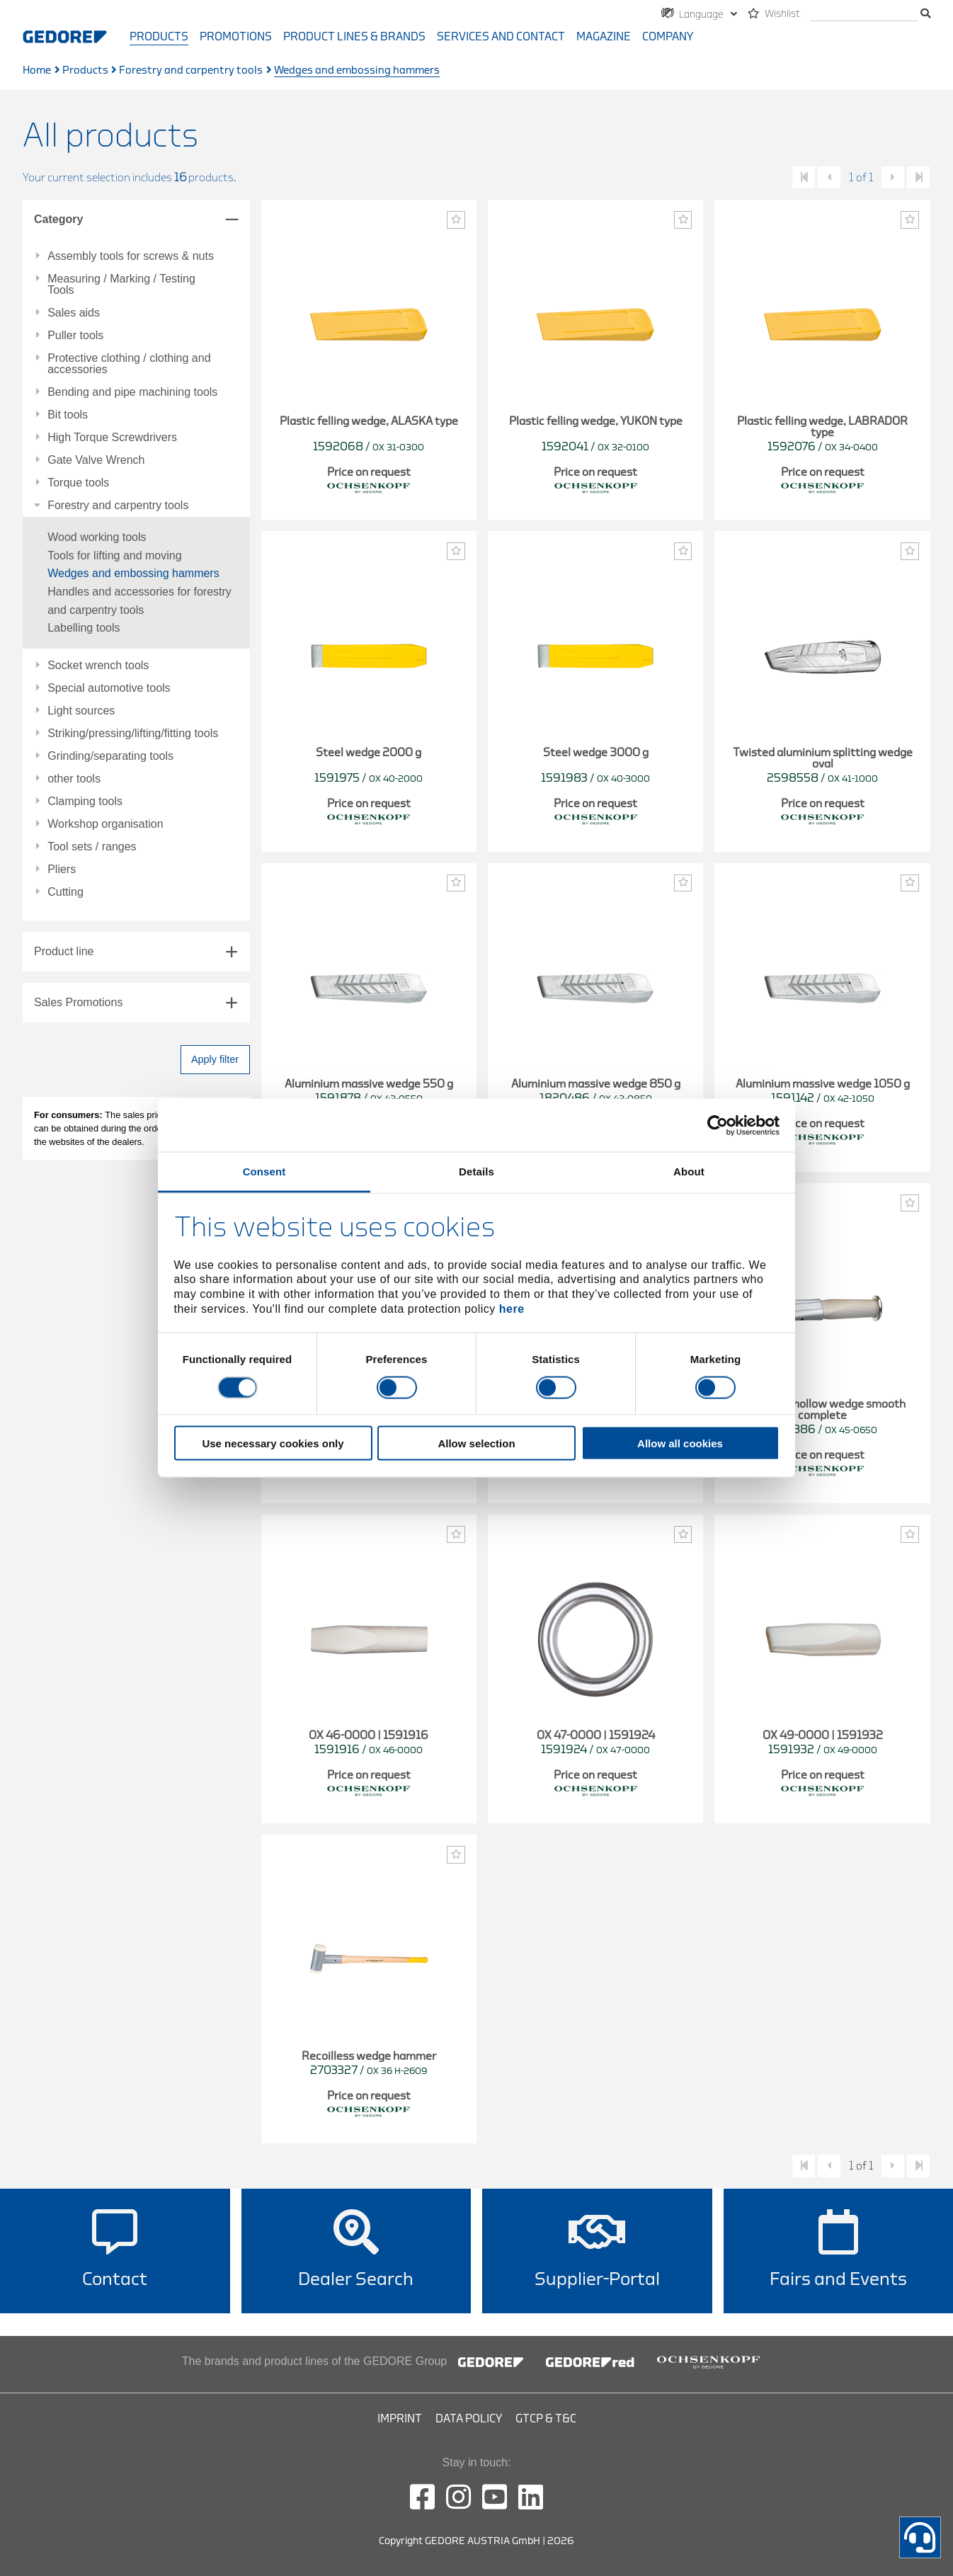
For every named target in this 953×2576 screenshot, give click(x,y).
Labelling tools (83, 628)
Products (159, 36)
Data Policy (468, 2418)
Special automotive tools (108, 688)
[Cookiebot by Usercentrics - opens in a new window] (718, 1125)
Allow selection (476, 1443)
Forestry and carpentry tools (191, 70)
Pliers (61, 869)
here (512, 1308)
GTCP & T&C (545, 2418)
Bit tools (67, 415)
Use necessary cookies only (272, 1443)
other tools (74, 779)
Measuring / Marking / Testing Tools (121, 284)
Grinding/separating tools (110, 756)
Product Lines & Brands (354, 36)
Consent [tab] (264, 1172)
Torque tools (78, 483)
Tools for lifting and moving (114, 555)
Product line (64, 951)
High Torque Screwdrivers (112, 437)
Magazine (603, 36)
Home (37, 70)
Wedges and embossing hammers (133, 573)
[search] (864, 14)
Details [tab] (476, 1172)
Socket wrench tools (98, 665)
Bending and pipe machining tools (132, 392)
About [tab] (688, 1172)
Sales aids (73, 313)
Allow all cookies (680, 1443)
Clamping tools (84, 801)
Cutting (65, 892)
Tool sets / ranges (91, 847)
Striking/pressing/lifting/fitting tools (132, 733)
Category (58, 219)
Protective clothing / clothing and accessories (128, 364)
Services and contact (501, 36)
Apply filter (215, 1059)
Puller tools (75, 335)
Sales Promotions (78, 1002)
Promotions (236, 36)
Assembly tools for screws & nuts (130, 256)
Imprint (399, 2418)
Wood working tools (96, 537)
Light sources (81, 711)
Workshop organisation (105, 824)
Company (667, 36)
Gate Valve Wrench (95, 460)
